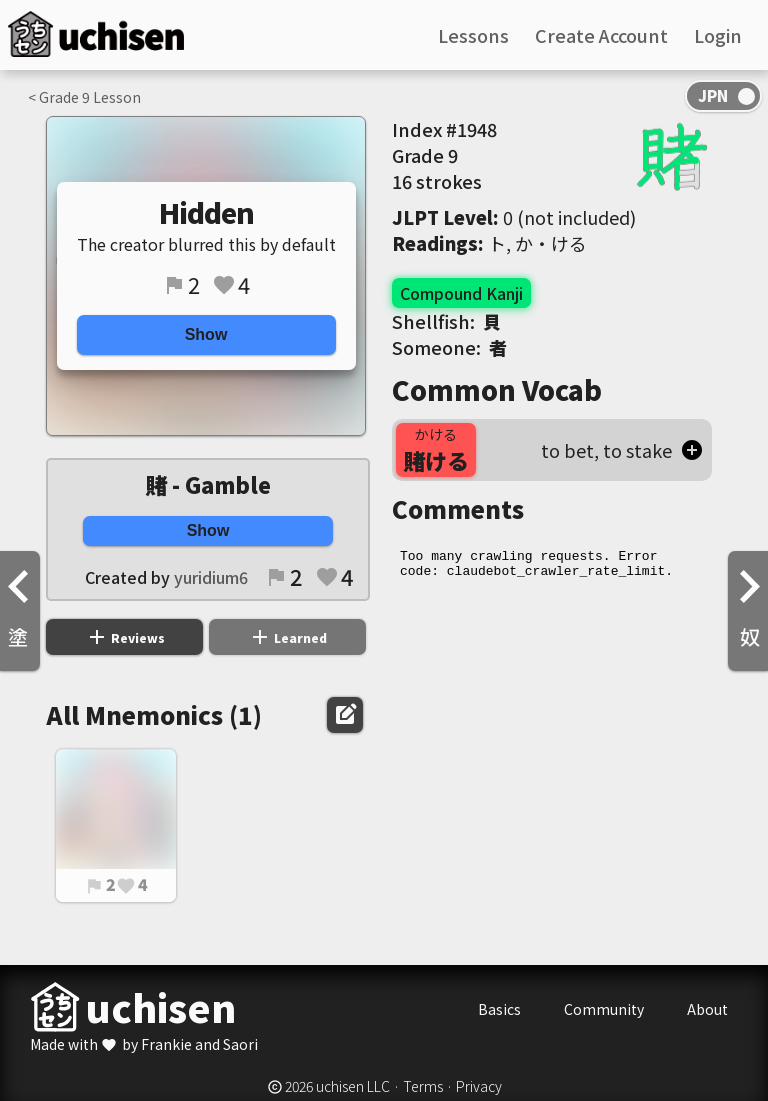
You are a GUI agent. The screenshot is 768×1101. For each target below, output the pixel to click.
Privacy (479, 1086)
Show (206, 334)
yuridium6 (211, 577)
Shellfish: (446, 321)
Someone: (449, 347)
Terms (423, 1086)
